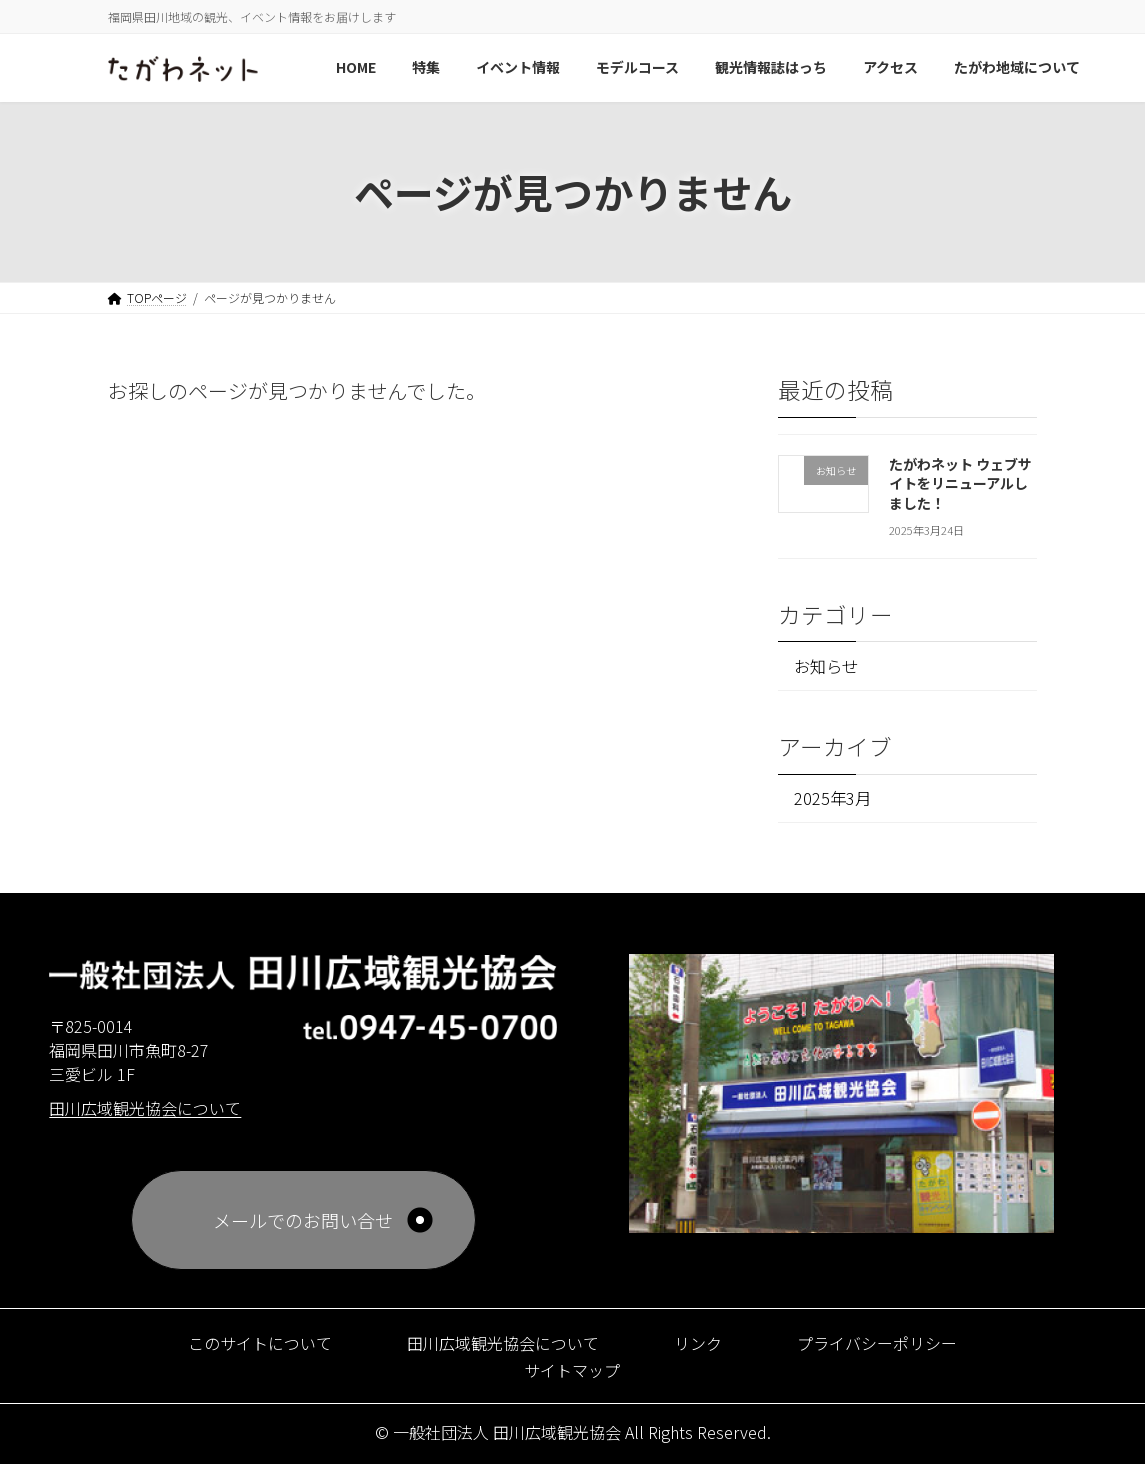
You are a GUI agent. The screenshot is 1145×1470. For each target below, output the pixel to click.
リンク (708, 1348)
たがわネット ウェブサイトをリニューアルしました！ (960, 482)
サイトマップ (572, 1375)
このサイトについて (235, 1348)
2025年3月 (836, 802)
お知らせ (832, 666)
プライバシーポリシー (900, 1348)
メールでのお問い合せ (303, 1226)
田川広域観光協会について (498, 1348)
